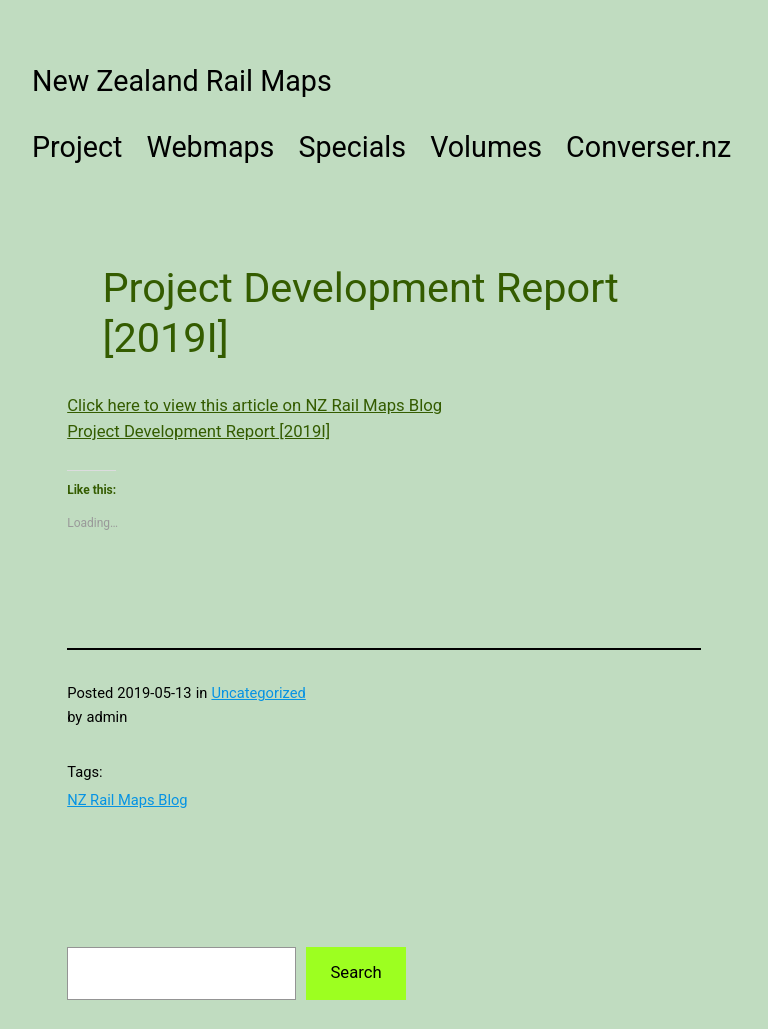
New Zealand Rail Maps (182, 81)
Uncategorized (258, 693)
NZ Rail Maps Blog (127, 800)
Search (355, 972)
